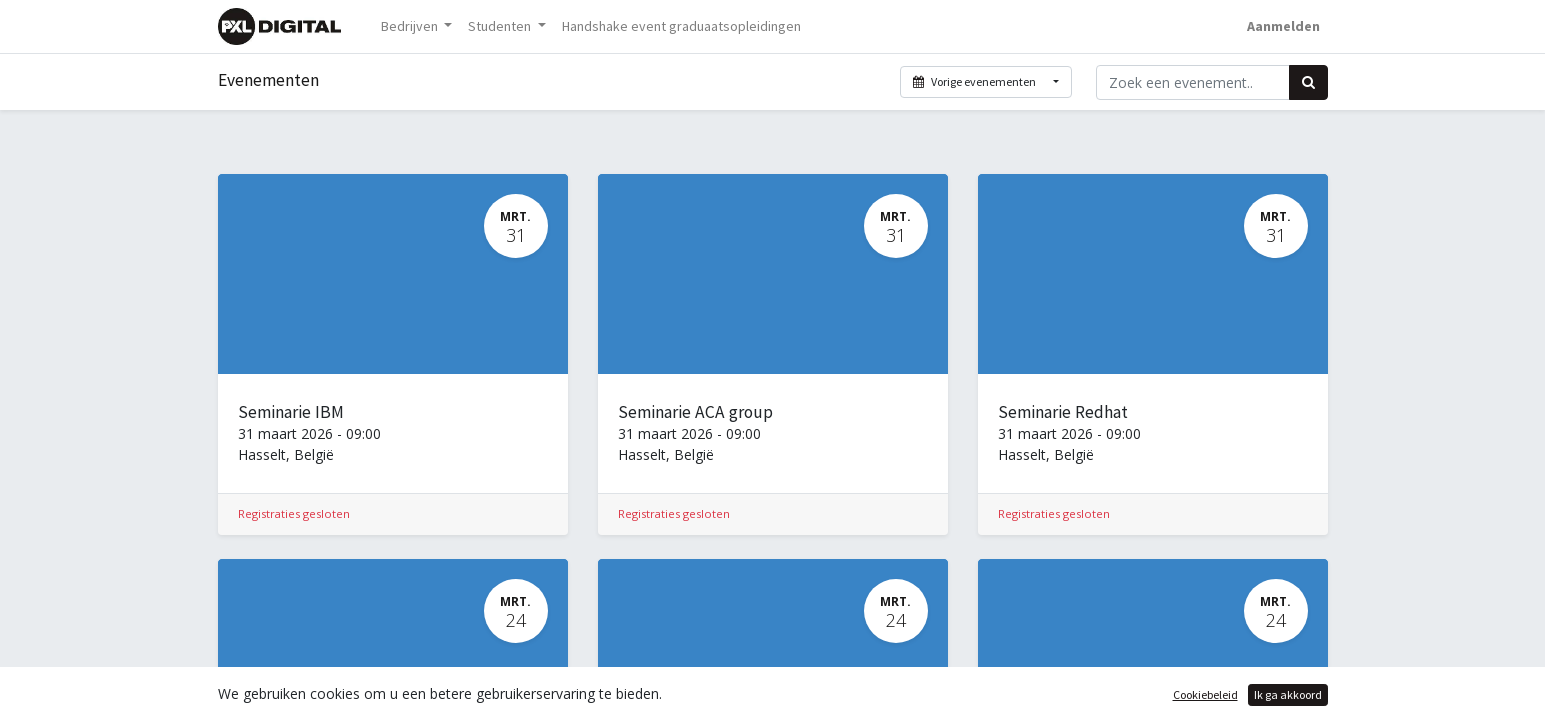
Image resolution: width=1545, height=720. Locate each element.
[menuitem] (681, 26)
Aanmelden (1283, 26)
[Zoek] (1308, 82)
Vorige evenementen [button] (975, 81)
